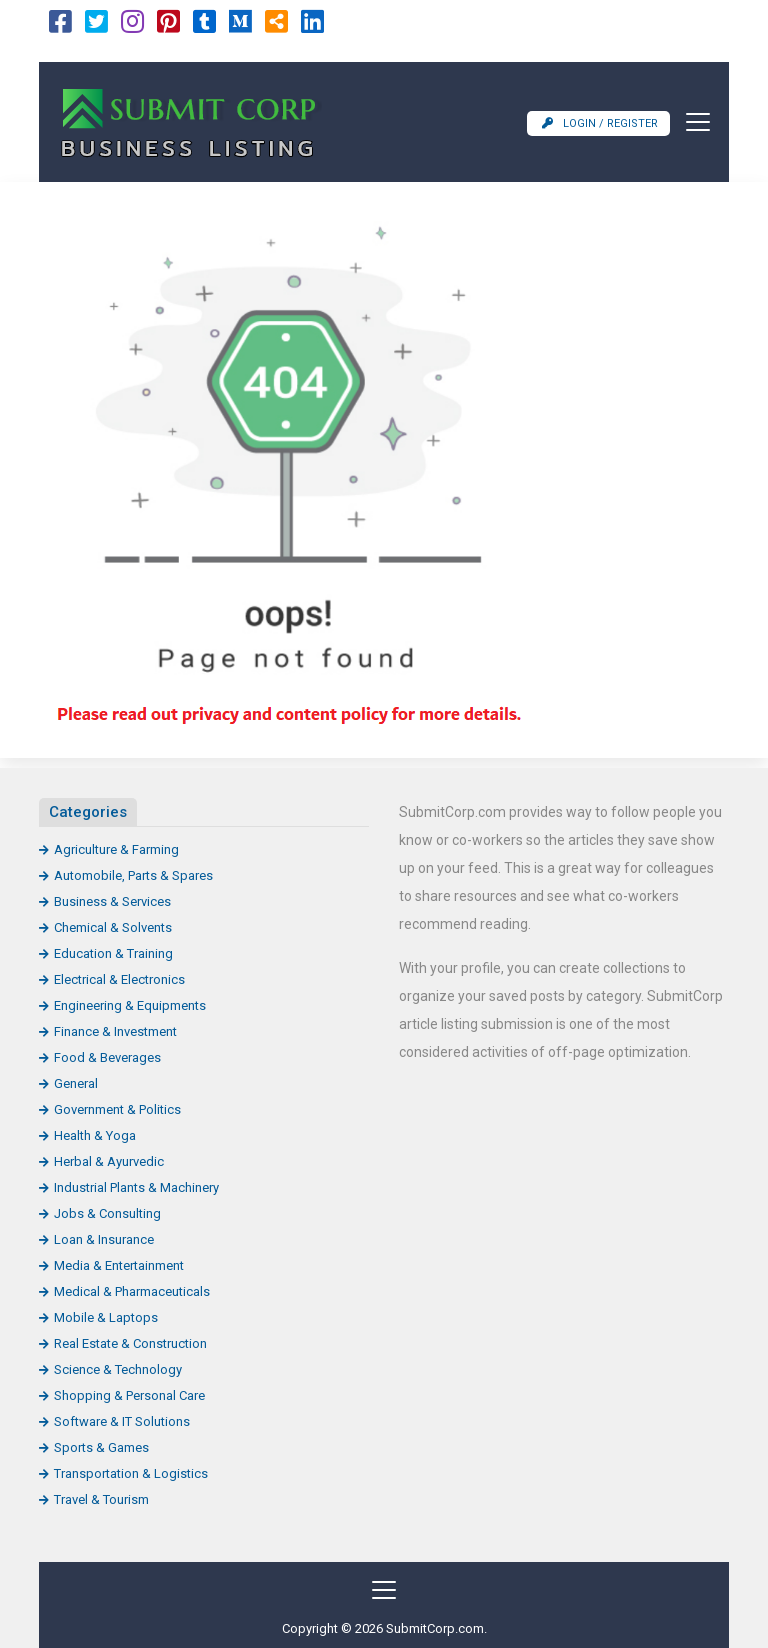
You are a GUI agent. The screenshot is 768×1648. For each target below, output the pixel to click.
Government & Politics (117, 1109)
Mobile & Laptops (106, 1317)
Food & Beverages (107, 1057)
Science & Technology (118, 1369)
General (76, 1083)
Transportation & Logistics (131, 1473)
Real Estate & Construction (130, 1343)
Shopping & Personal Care (129, 1395)
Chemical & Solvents (113, 927)
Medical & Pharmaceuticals (132, 1291)
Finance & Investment (115, 1031)
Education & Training (113, 953)
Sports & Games (101, 1447)
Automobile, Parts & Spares (133, 875)
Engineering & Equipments (130, 1005)
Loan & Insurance (104, 1239)
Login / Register (600, 123)
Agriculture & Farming (116, 849)
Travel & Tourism (101, 1499)
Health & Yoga (95, 1135)
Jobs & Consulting (107, 1213)
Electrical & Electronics (119, 979)
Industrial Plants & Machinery (136, 1187)
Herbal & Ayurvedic (109, 1161)
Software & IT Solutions (122, 1421)
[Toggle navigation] (692, 122)
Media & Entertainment (119, 1265)
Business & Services (112, 901)
